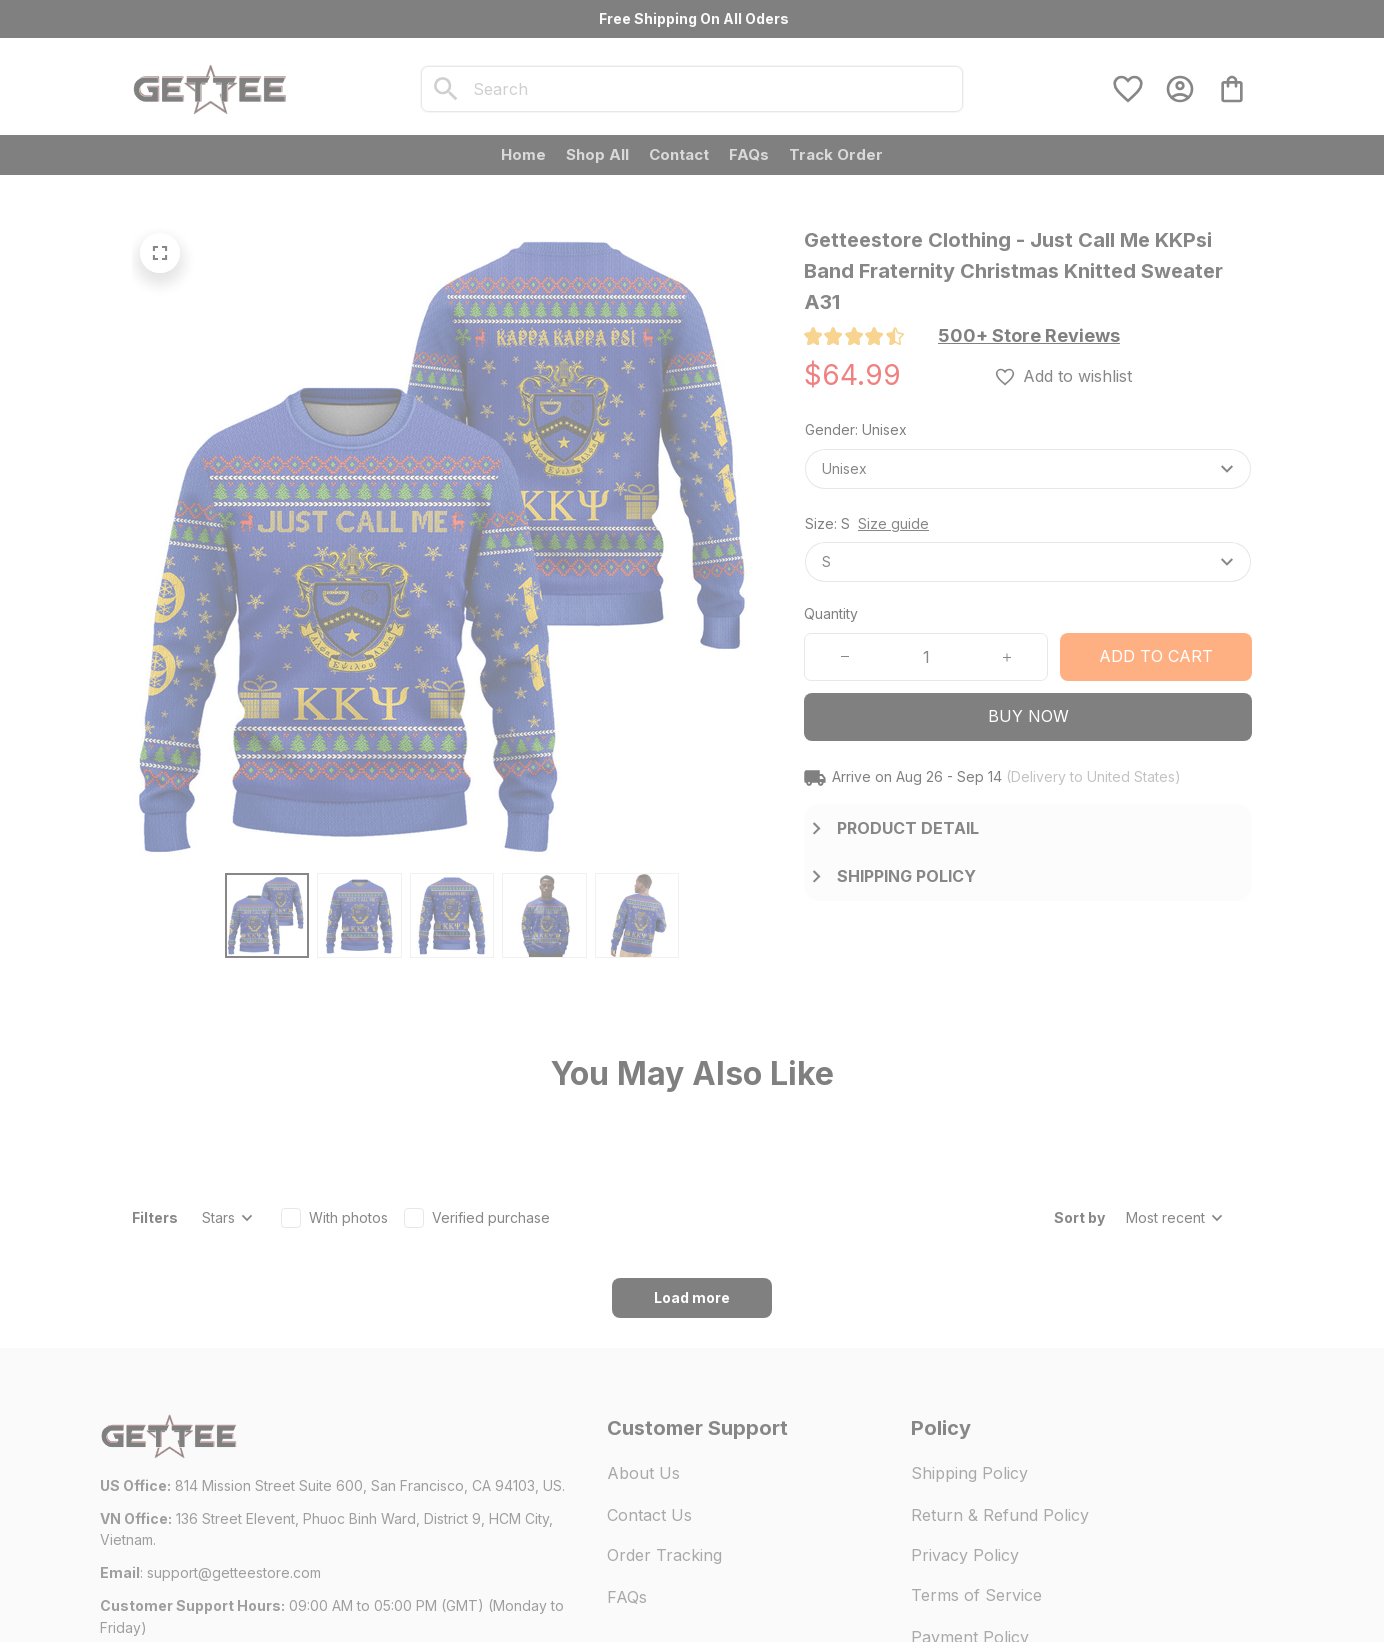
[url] (234, 1462)
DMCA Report (282, 1581)
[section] (1029, 336)
